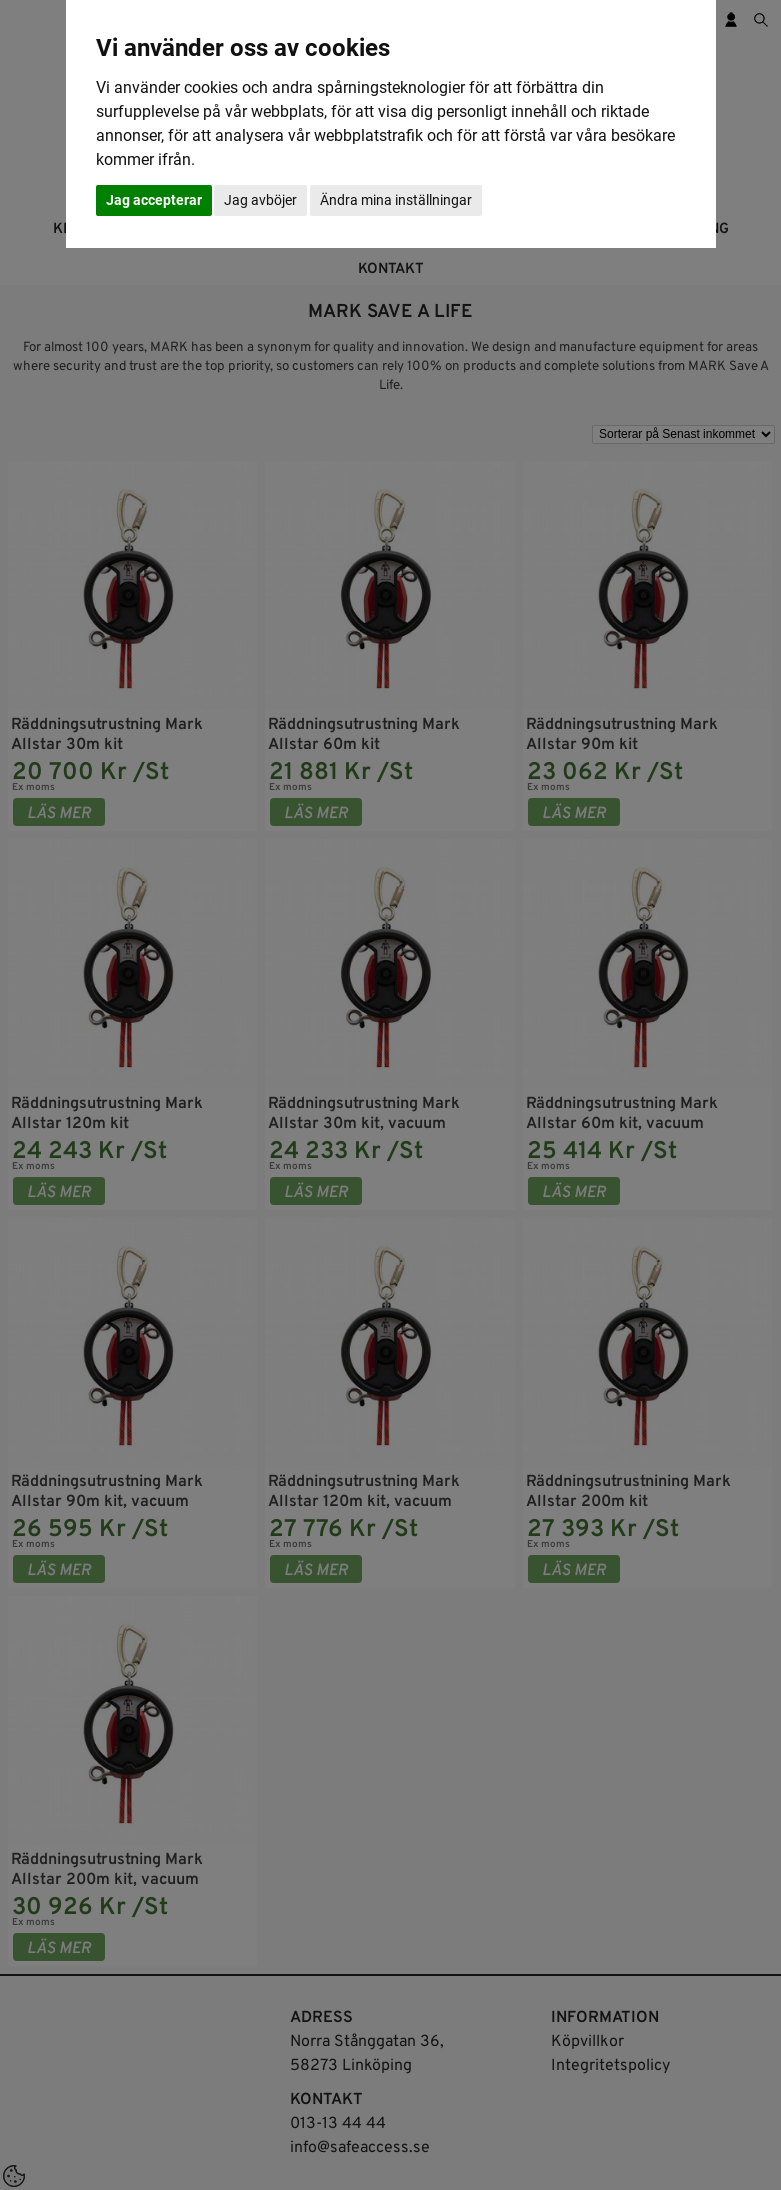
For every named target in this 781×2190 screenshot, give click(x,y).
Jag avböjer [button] (260, 200)
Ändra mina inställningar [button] (396, 200)
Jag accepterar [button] (154, 200)
